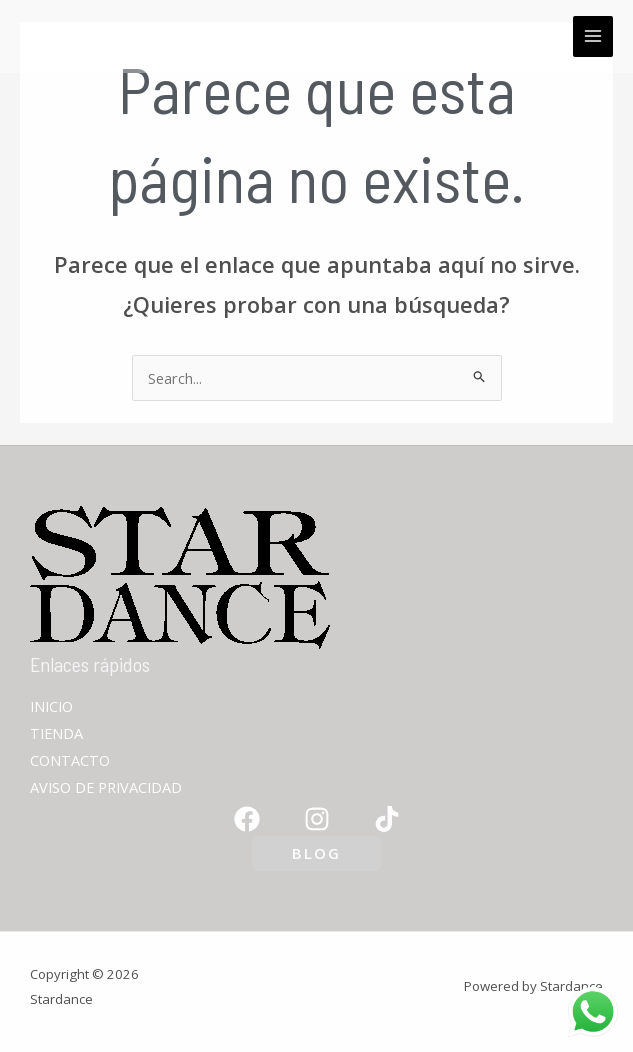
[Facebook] (247, 819)
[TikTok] (387, 819)
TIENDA (56, 733)
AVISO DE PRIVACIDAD (106, 787)
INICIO (51, 706)
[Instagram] (317, 819)
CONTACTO (70, 760)
